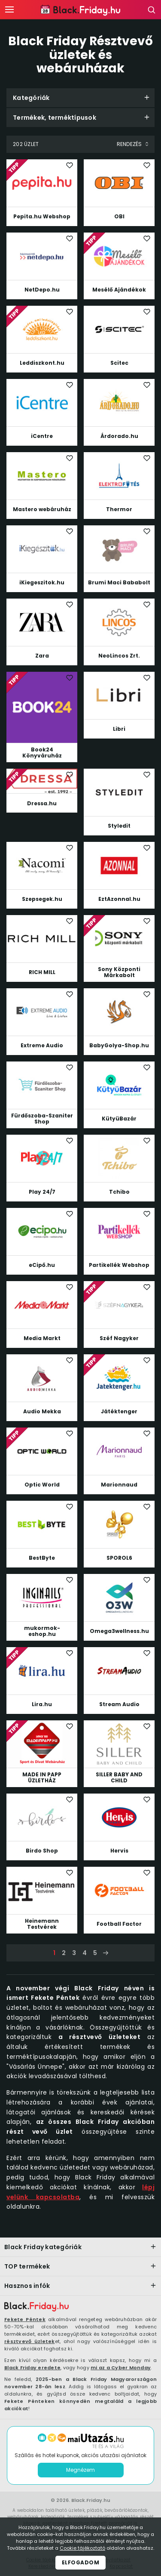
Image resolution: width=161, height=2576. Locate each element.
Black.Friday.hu (90, 2500)
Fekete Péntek (25, 2319)
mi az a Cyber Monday (121, 2367)
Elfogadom (81, 2562)
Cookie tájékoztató (82, 2548)
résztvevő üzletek (29, 2341)
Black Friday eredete (32, 2367)
